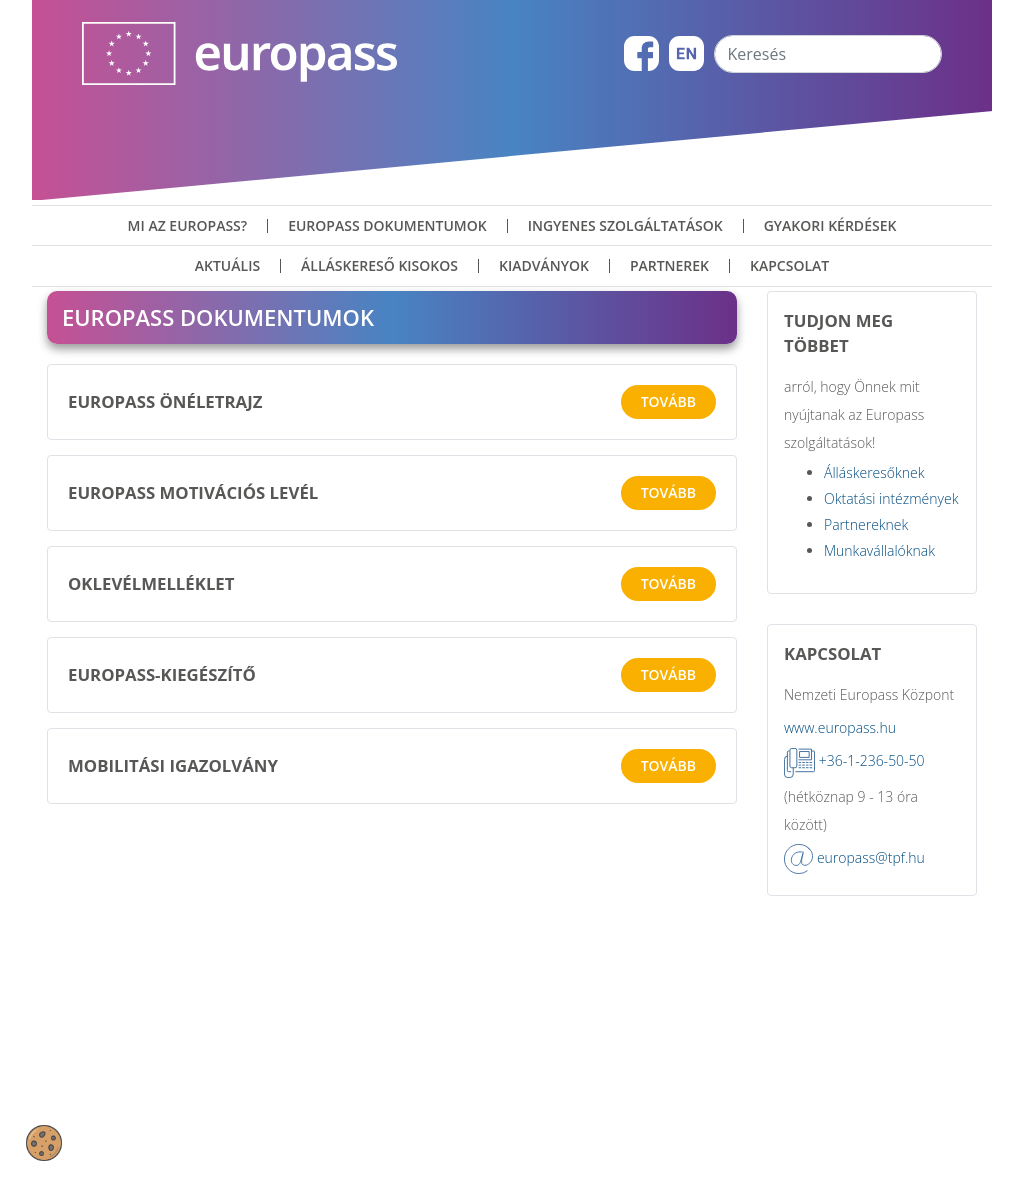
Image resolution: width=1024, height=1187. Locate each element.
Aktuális (227, 266)
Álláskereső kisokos (379, 266)
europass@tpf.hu (871, 963)
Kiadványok (544, 266)
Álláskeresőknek (874, 578)
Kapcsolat (789, 266)
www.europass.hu (840, 834)
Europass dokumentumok (387, 226)
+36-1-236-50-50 (872, 867)
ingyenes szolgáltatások (625, 226)
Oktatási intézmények (891, 604)
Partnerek (669, 266)
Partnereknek (866, 630)
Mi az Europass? (188, 226)
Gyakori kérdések (830, 226)
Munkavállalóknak (879, 656)
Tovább (668, 507)
